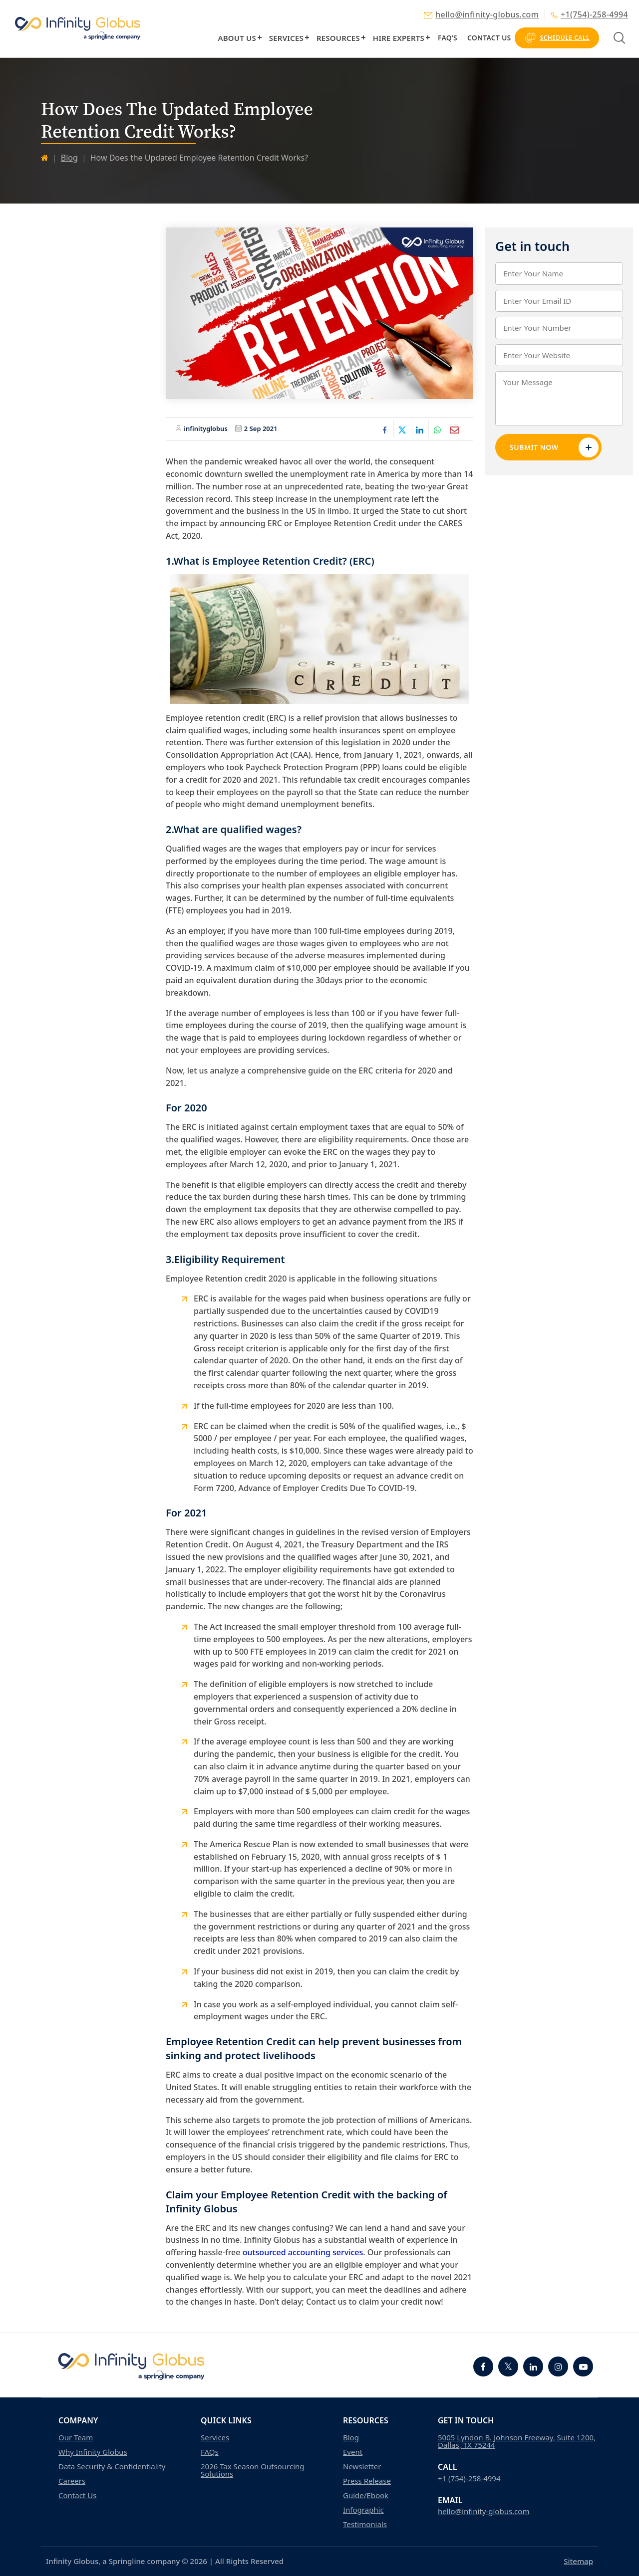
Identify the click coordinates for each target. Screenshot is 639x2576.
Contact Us (489, 37)
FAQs (210, 2452)
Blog (69, 157)
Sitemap (578, 2561)
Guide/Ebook (365, 2495)
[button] (260, 37)
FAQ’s (447, 37)
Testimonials (365, 2524)
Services (286, 38)
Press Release (367, 2481)
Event (352, 2452)
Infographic (363, 2510)
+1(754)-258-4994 (589, 14)
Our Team (75, 2437)
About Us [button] (237, 38)
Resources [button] (338, 38)
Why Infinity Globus (92, 2452)
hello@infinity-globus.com (481, 14)
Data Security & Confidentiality (112, 2466)
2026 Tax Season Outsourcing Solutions (253, 2470)
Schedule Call (557, 38)
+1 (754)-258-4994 (469, 2478)
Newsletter (362, 2466)
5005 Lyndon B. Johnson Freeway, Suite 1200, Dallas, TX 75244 (517, 2441)
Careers (71, 2481)
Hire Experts (398, 38)
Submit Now (554, 447)
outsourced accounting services (303, 2252)
